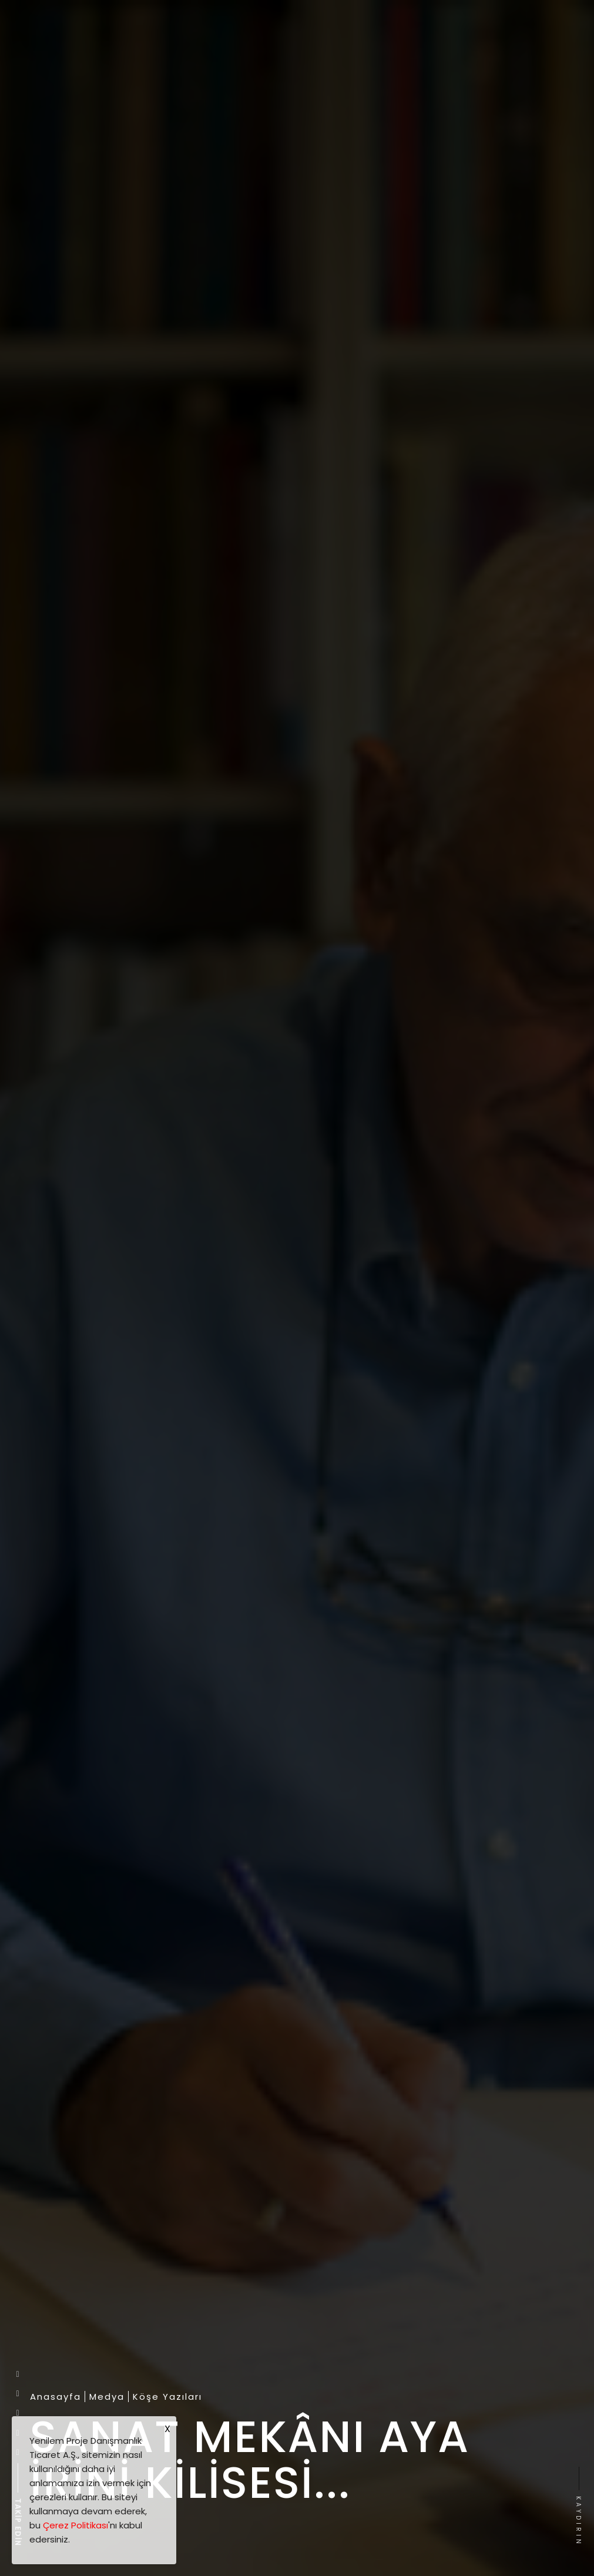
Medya (107, 2397)
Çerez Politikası (75, 2525)
